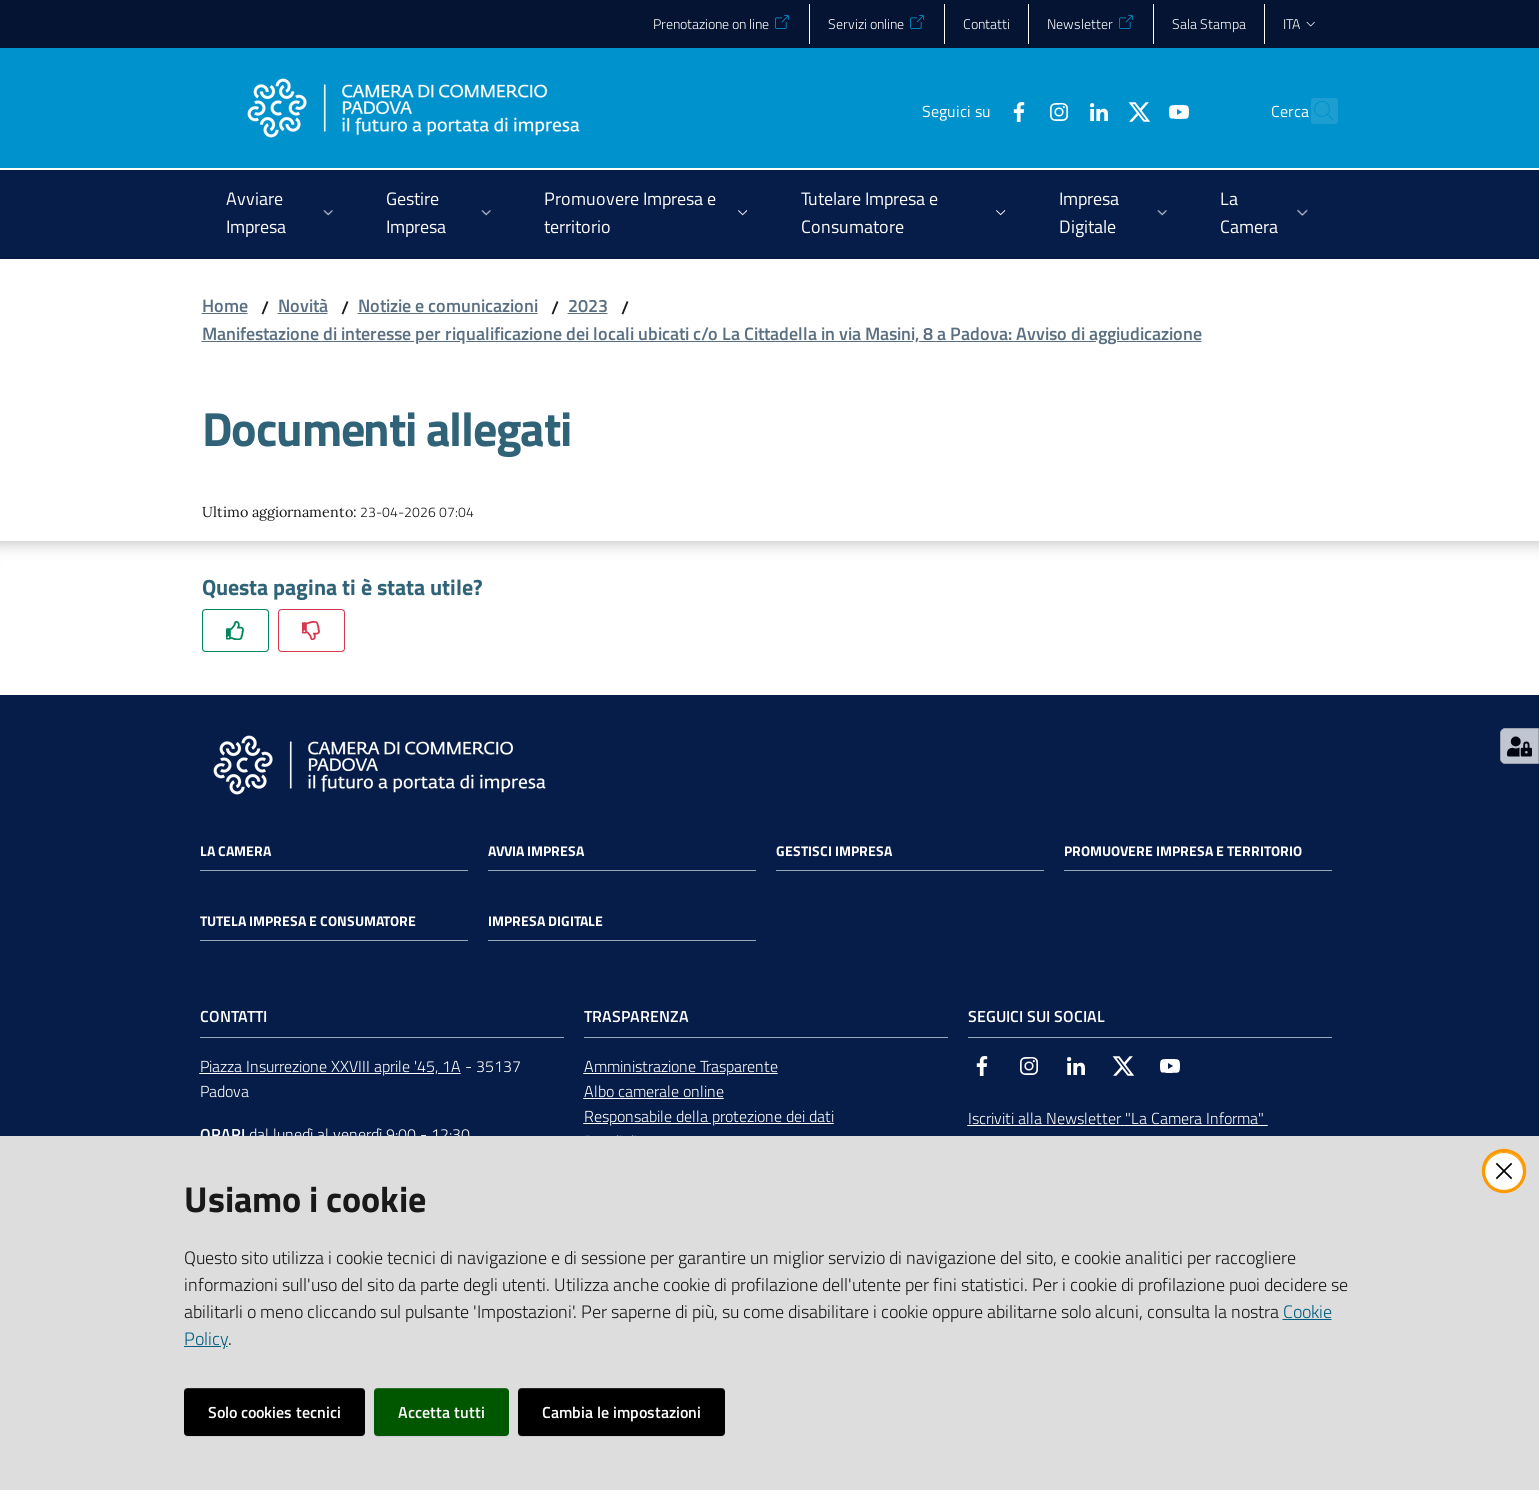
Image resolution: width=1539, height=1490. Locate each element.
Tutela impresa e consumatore (308, 921)
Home (225, 305)
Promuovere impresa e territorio (1183, 851)
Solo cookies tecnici (274, 1412)
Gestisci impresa (834, 851)
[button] (1314, 111)
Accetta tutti (441, 1412)
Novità (303, 305)
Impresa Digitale (545, 921)
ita (1300, 23)
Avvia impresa (536, 851)
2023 (588, 305)
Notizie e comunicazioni (448, 305)
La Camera (235, 851)
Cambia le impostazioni (621, 1412)
